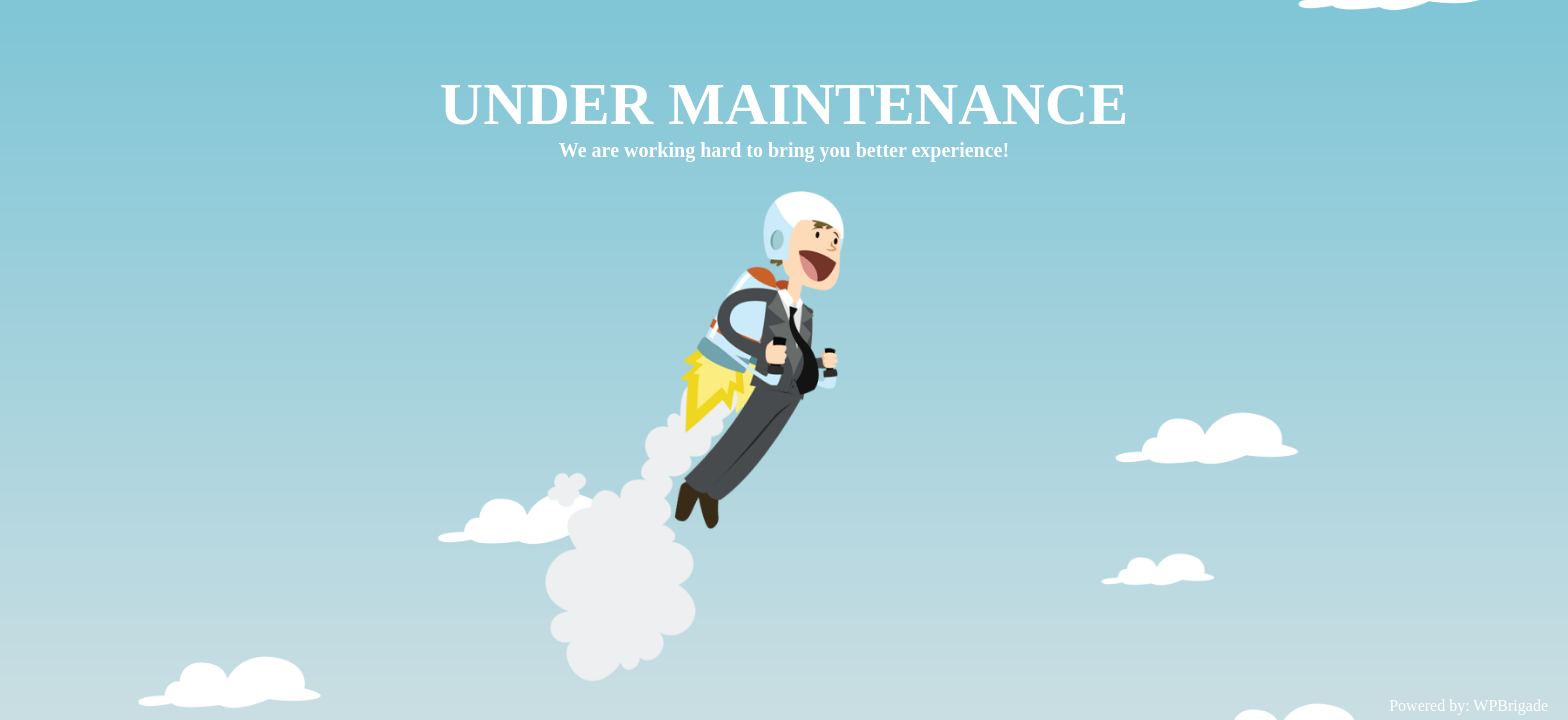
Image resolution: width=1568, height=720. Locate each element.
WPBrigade (1510, 705)
